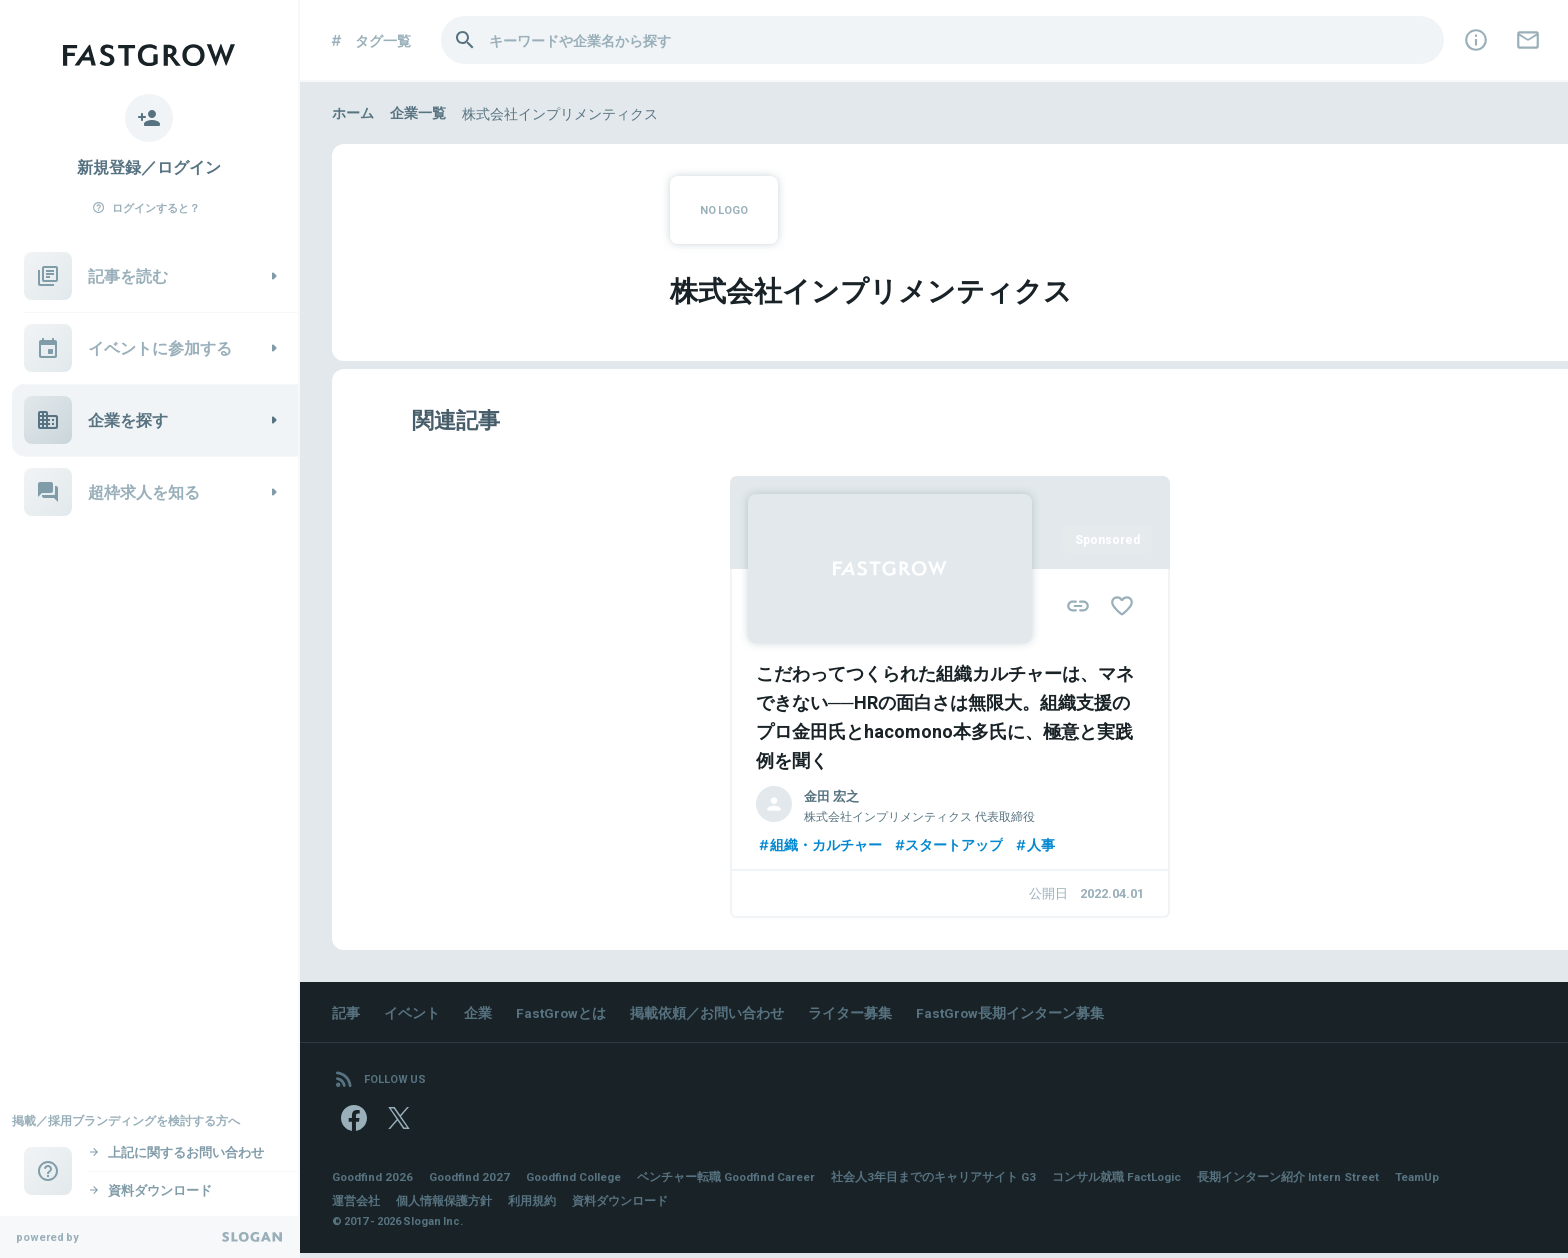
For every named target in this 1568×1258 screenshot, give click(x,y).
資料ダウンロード (620, 1205)
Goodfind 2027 (474, 1181)
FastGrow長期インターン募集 (1013, 1014)
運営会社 (356, 1205)
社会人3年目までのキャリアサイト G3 (953, 1181)
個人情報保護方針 (444, 1205)
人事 (1035, 845)
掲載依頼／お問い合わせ (709, 1014)
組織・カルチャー (819, 845)
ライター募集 (852, 1014)
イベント (412, 1014)
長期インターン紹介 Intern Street (1312, 1181)
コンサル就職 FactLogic (1137, 1181)
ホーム (353, 113)
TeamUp (1444, 1181)
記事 (346, 1014)
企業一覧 (418, 113)
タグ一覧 (369, 40)
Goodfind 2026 (374, 1181)
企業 (478, 1014)
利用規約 (532, 1205)
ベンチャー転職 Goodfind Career (742, 1181)
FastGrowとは (562, 1014)
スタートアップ (948, 845)
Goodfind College (583, 1181)
